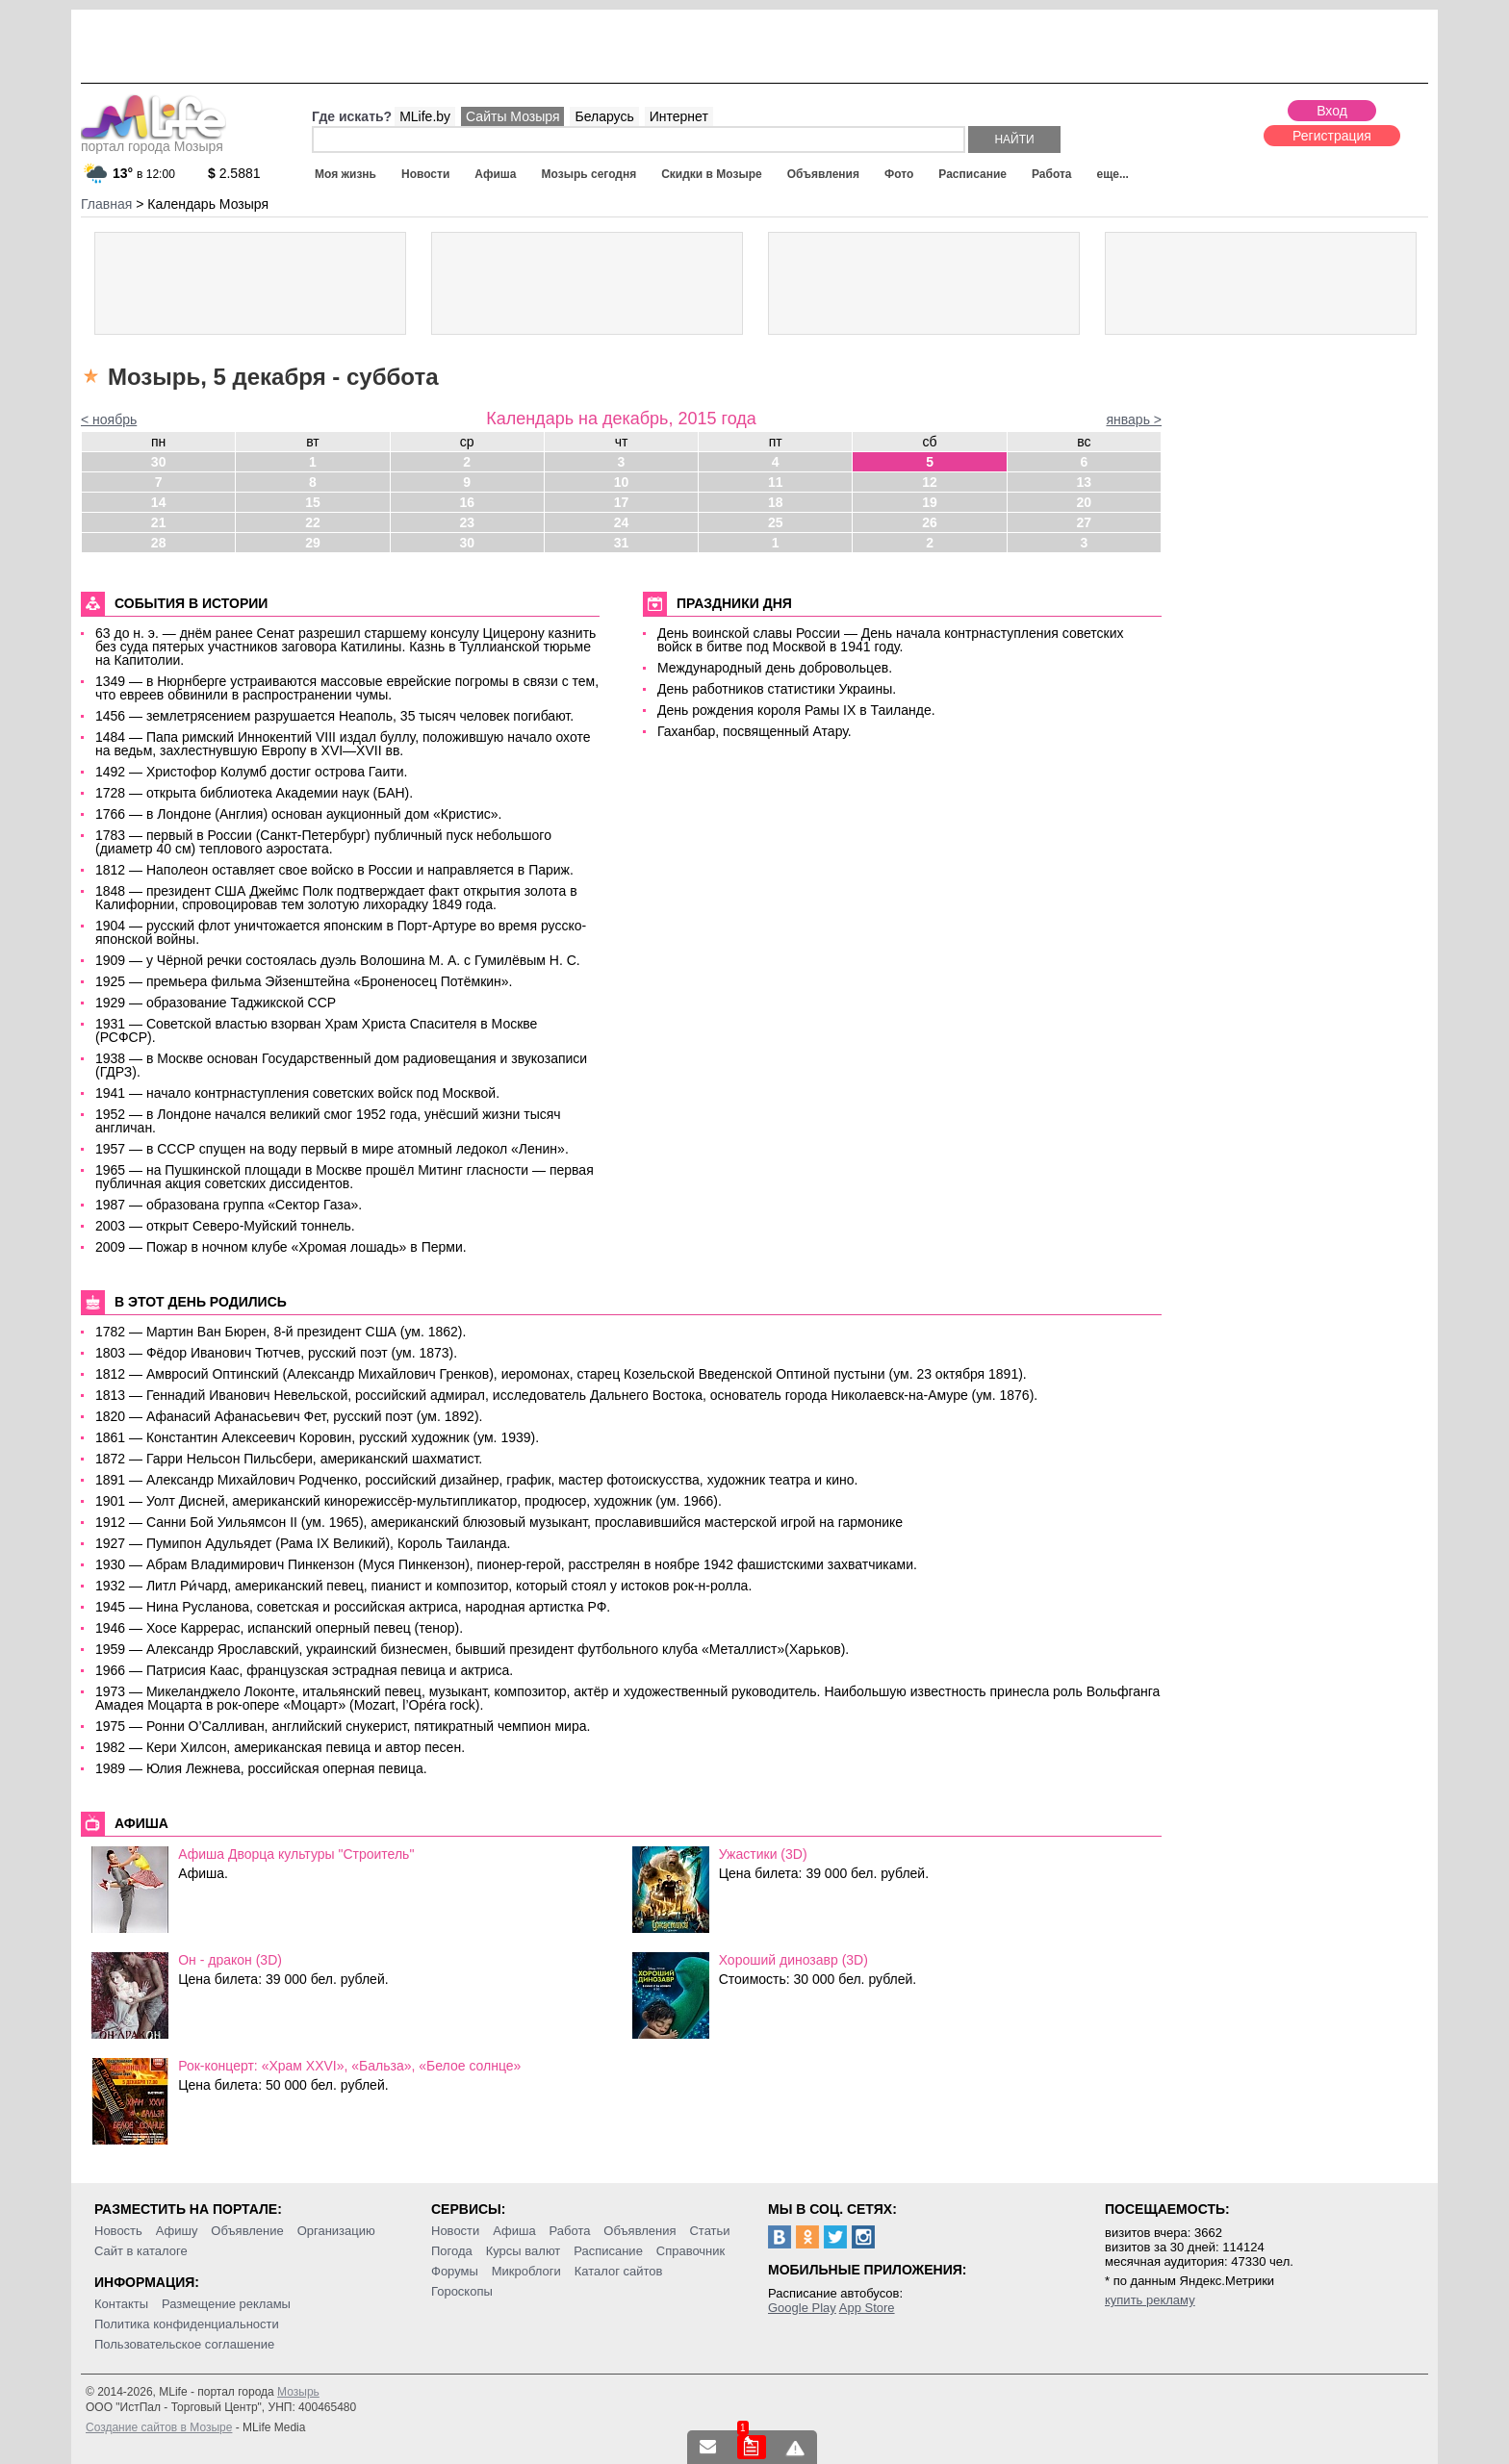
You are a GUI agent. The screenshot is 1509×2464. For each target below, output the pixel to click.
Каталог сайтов (619, 2271)
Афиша (495, 174)
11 (775, 482)
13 (1084, 482)
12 (929, 482)
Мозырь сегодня (589, 174)
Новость (118, 2230)
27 (1084, 522)
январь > (1134, 419)
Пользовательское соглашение (184, 2344)
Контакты (121, 2304)
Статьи (709, 2230)
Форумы (454, 2271)
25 (775, 522)
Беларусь (604, 116)
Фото (898, 174)
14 (158, 502)
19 (929, 502)
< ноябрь (109, 419)
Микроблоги (526, 2271)
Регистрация (1331, 135)
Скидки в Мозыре (711, 174)
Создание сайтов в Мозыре (159, 2427)
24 (621, 522)
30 (158, 462)
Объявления (823, 174)
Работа (1052, 174)
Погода (452, 2251)
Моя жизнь (345, 174)
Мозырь (298, 2392)
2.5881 (234, 173)
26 (929, 522)
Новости (425, 174)
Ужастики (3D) (763, 1854)
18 (775, 502)
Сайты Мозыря (512, 116)
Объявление (247, 2230)
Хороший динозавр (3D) (793, 1960)
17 (621, 502)
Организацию (336, 2230)
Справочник (691, 2251)
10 (621, 482)
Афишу (177, 2230)
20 (1084, 502)
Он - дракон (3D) (230, 1960)
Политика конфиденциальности (186, 2324)
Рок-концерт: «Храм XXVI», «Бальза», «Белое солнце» (349, 2065)
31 (621, 542)
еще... (1112, 174)
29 (312, 542)
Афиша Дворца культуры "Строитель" (296, 1854)
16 (466, 502)
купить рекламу (1150, 2300)
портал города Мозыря (153, 140)
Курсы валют (523, 2251)
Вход (1332, 110)
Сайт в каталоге (141, 2251)
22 (312, 522)
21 (158, 522)
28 (158, 542)
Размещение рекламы (226, 2304)
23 (466, 522)
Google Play (802, 2307)
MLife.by (424, 116)
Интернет (679, 116)
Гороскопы (462, 2291)
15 (312, 502)
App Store (867, 2307)
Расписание (972, 174)
